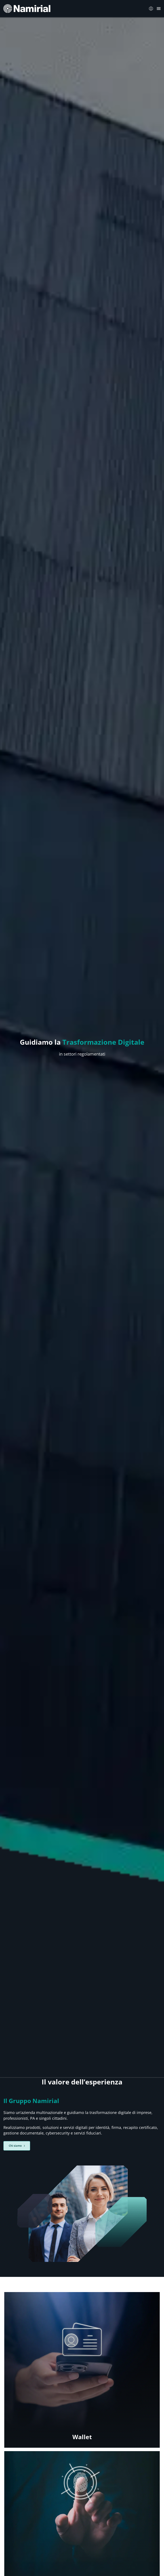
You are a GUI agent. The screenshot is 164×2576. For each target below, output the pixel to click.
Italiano (152, 8)
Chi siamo (17, 2146)
